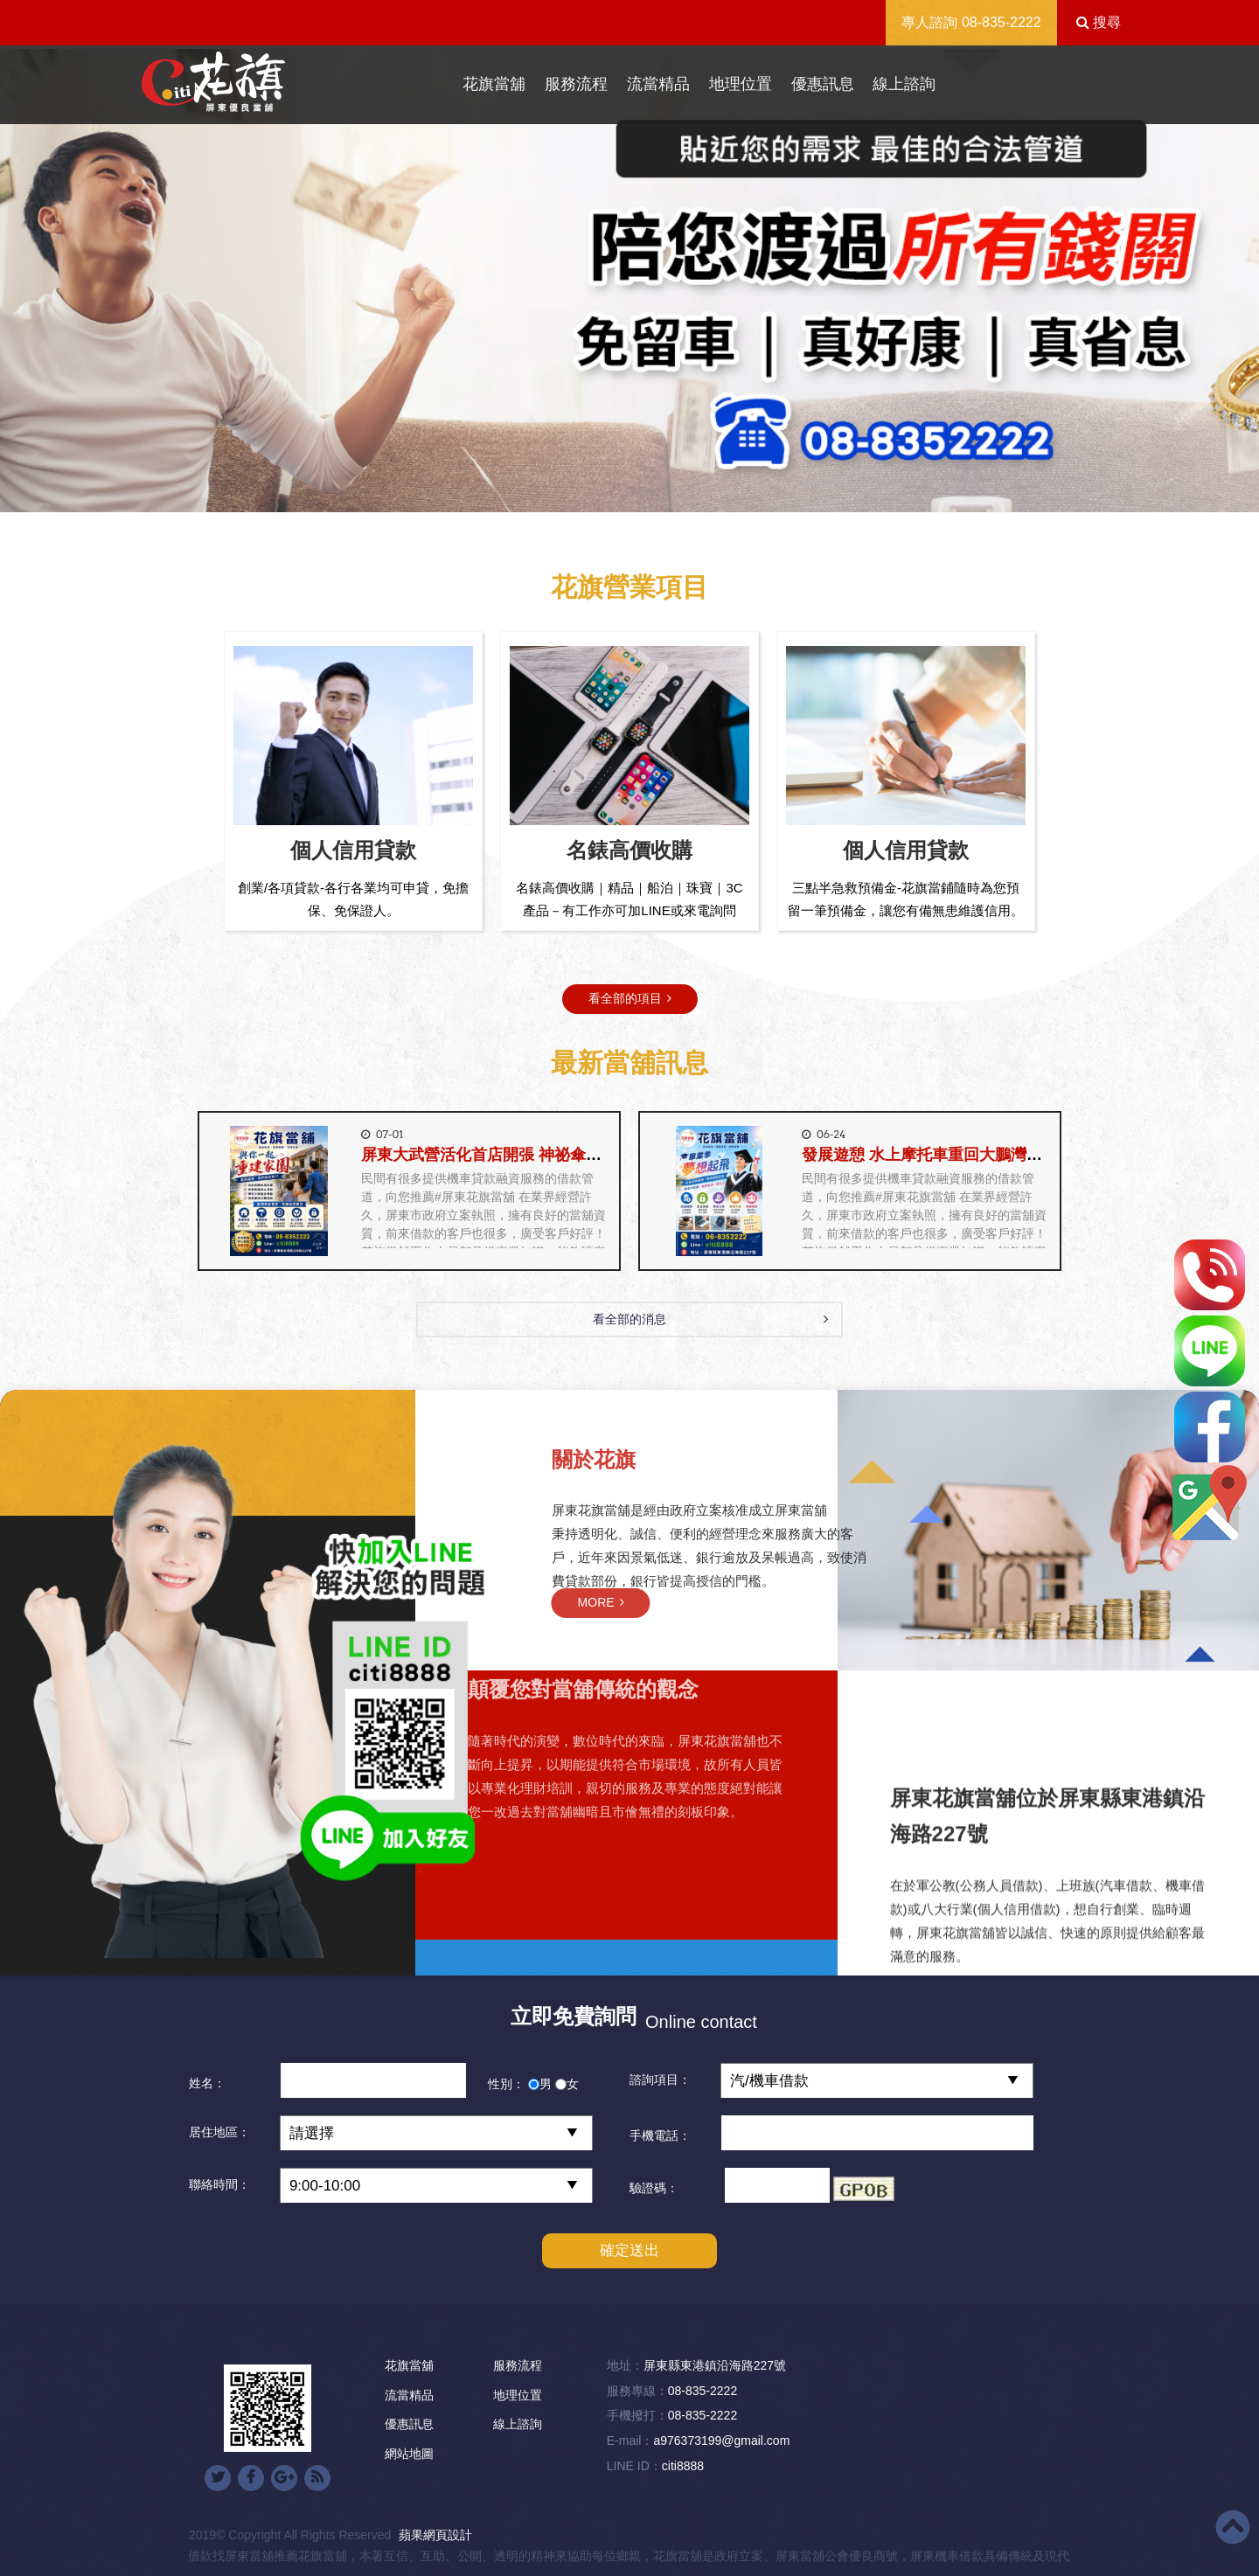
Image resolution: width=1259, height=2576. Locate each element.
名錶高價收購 (629, 850)
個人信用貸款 (353, 850)
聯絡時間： (219, 2184)
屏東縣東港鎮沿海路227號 (714, 2365)
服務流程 (576, 84)
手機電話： (660, 2135)
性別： (506, 2084)
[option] (629, 280)
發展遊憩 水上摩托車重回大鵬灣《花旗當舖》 (961, 1154)
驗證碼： (654, 2188)
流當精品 (658, 84)
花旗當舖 (494, 84)
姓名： (207, 2083)
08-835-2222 (1001, 22)
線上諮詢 (904, 84)
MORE (899, 1602)
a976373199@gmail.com (721, 2441)
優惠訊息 (822, 84)
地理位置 (740, 84)
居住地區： (219, 2132)
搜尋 (1098, 22)
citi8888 (683, 2466)
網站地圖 (409, 2454)
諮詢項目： (660, 2079)
